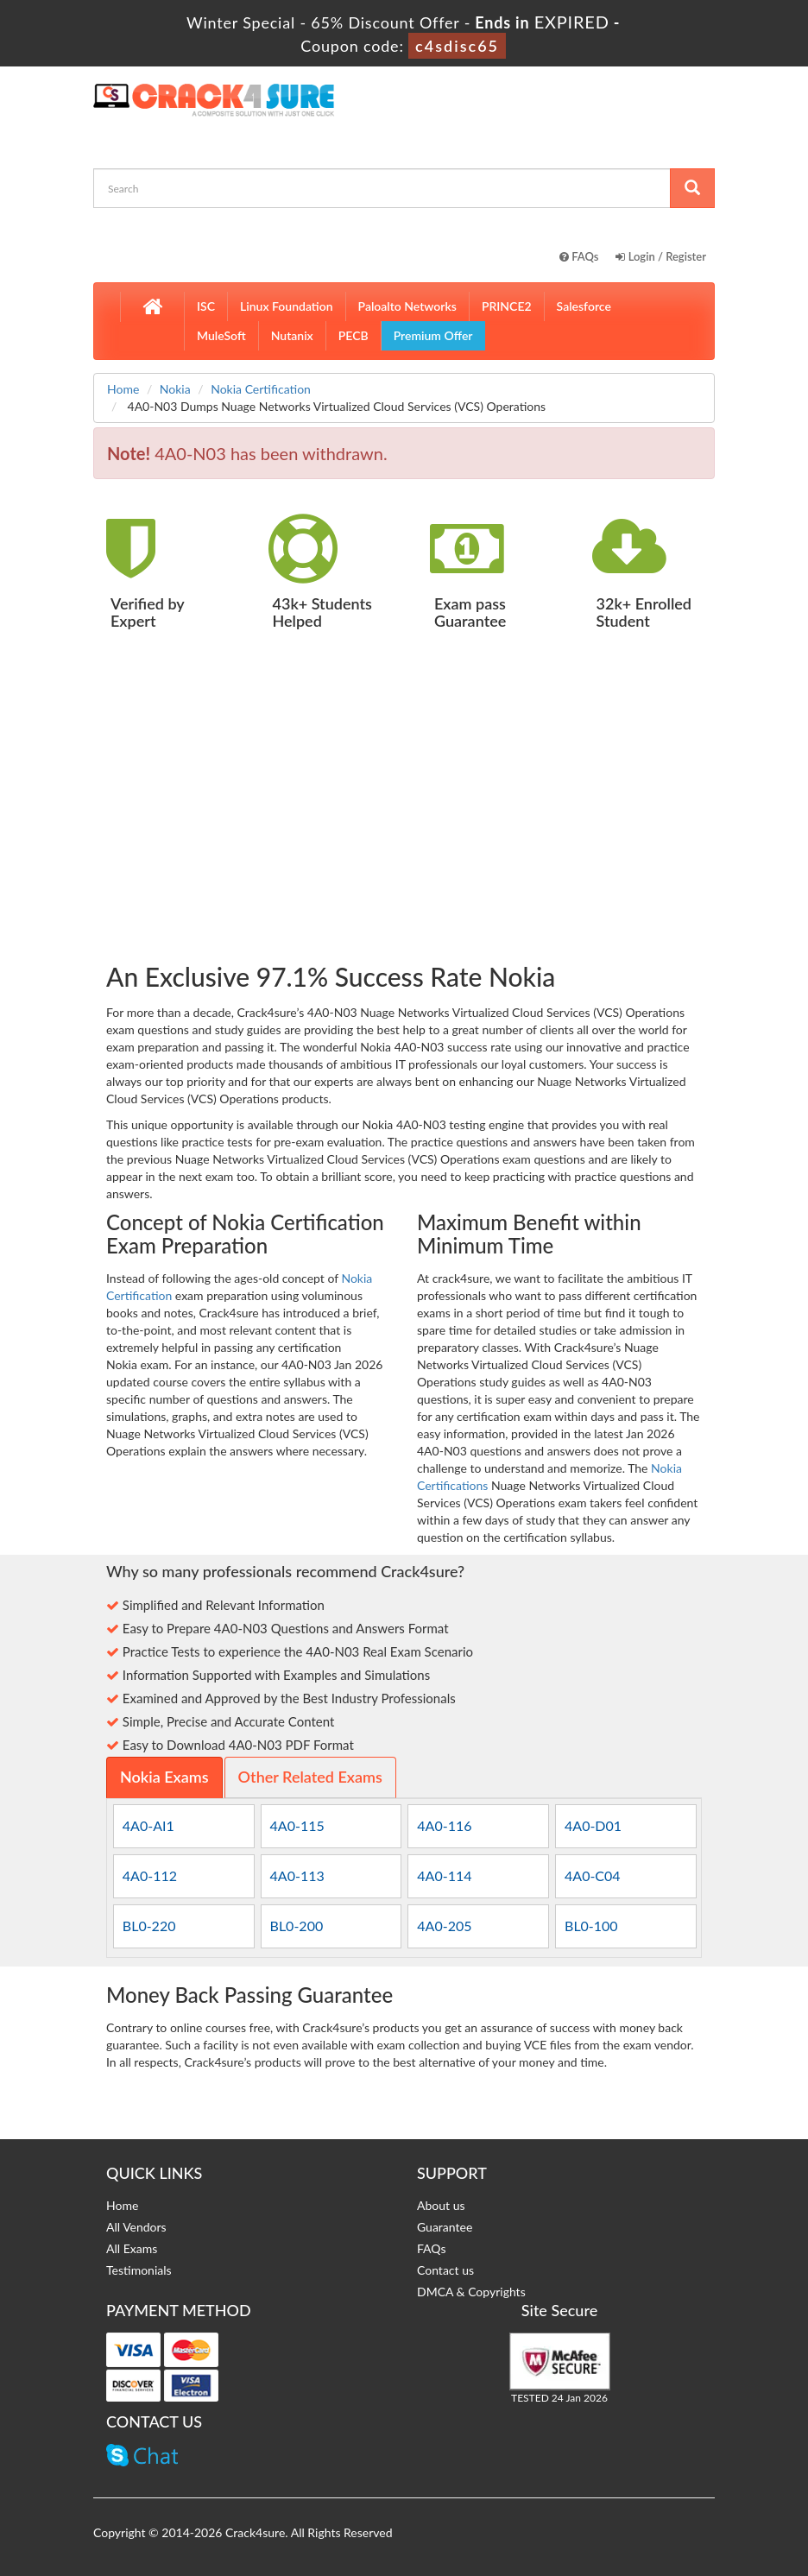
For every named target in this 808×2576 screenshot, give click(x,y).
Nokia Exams (164, 1776)
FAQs (579, 256)
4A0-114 (444, 1875)
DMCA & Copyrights (471, 2291)
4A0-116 (444, 1825)
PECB (353, 335)
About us (441, 2205)
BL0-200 (297, 1925)
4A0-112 (150, 1875)
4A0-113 (297, 1875)
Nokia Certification (261, 389)
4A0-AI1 (148, 1825)
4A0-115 (297, 1825)
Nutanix (292, 335)
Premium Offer (433, 335)
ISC (206, 306)
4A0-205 (444, 1925)
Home (123, 389)
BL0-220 (149, 1925)
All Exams (131, 2248)
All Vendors (136, 2226)
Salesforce (584, 306)
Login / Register (660, 256)
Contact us (445, 2270)
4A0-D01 (593, 1825)
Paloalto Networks (407, 306)
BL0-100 (591, 1925)
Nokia (175, 389)
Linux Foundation (286, 306)
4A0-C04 (593, 1875)
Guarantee (444, 2226)
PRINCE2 (507, 306)
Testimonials (139, 2270)
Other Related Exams (310, 1776)
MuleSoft (221, 335)
